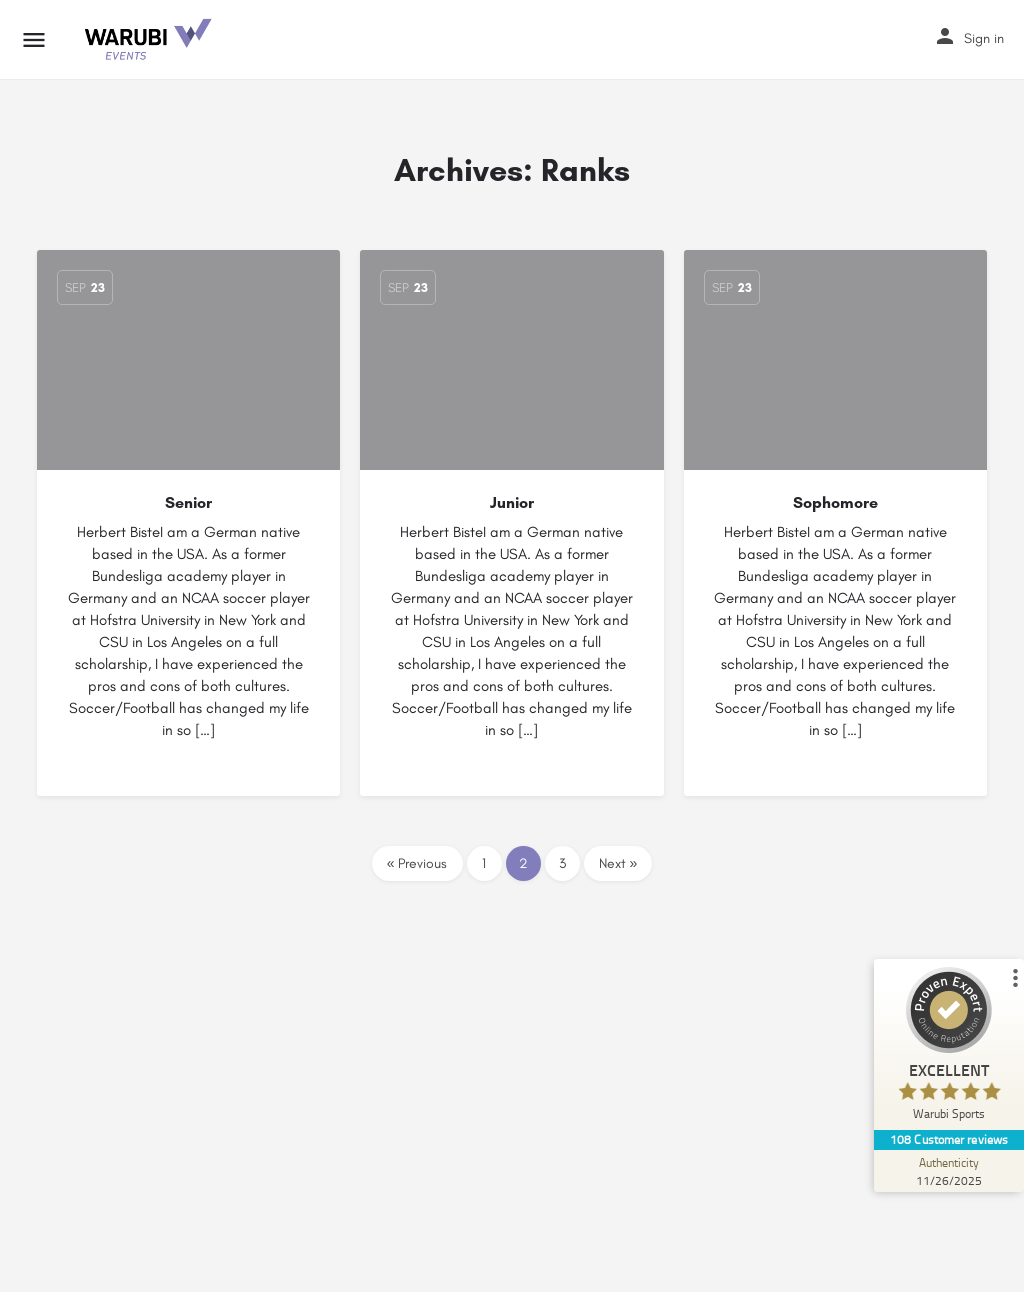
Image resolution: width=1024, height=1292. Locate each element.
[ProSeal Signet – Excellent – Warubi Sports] (949, 1048)
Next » (618, 863)
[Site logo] (149, 40)
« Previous (417, 863)
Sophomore (835, 502)
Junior (512, 502)
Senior (188, 502)
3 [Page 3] (562, 863)
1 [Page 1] (484, 863)
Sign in (984, 38)
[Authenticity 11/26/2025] (949, 1171)
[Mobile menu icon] (34, 40)
